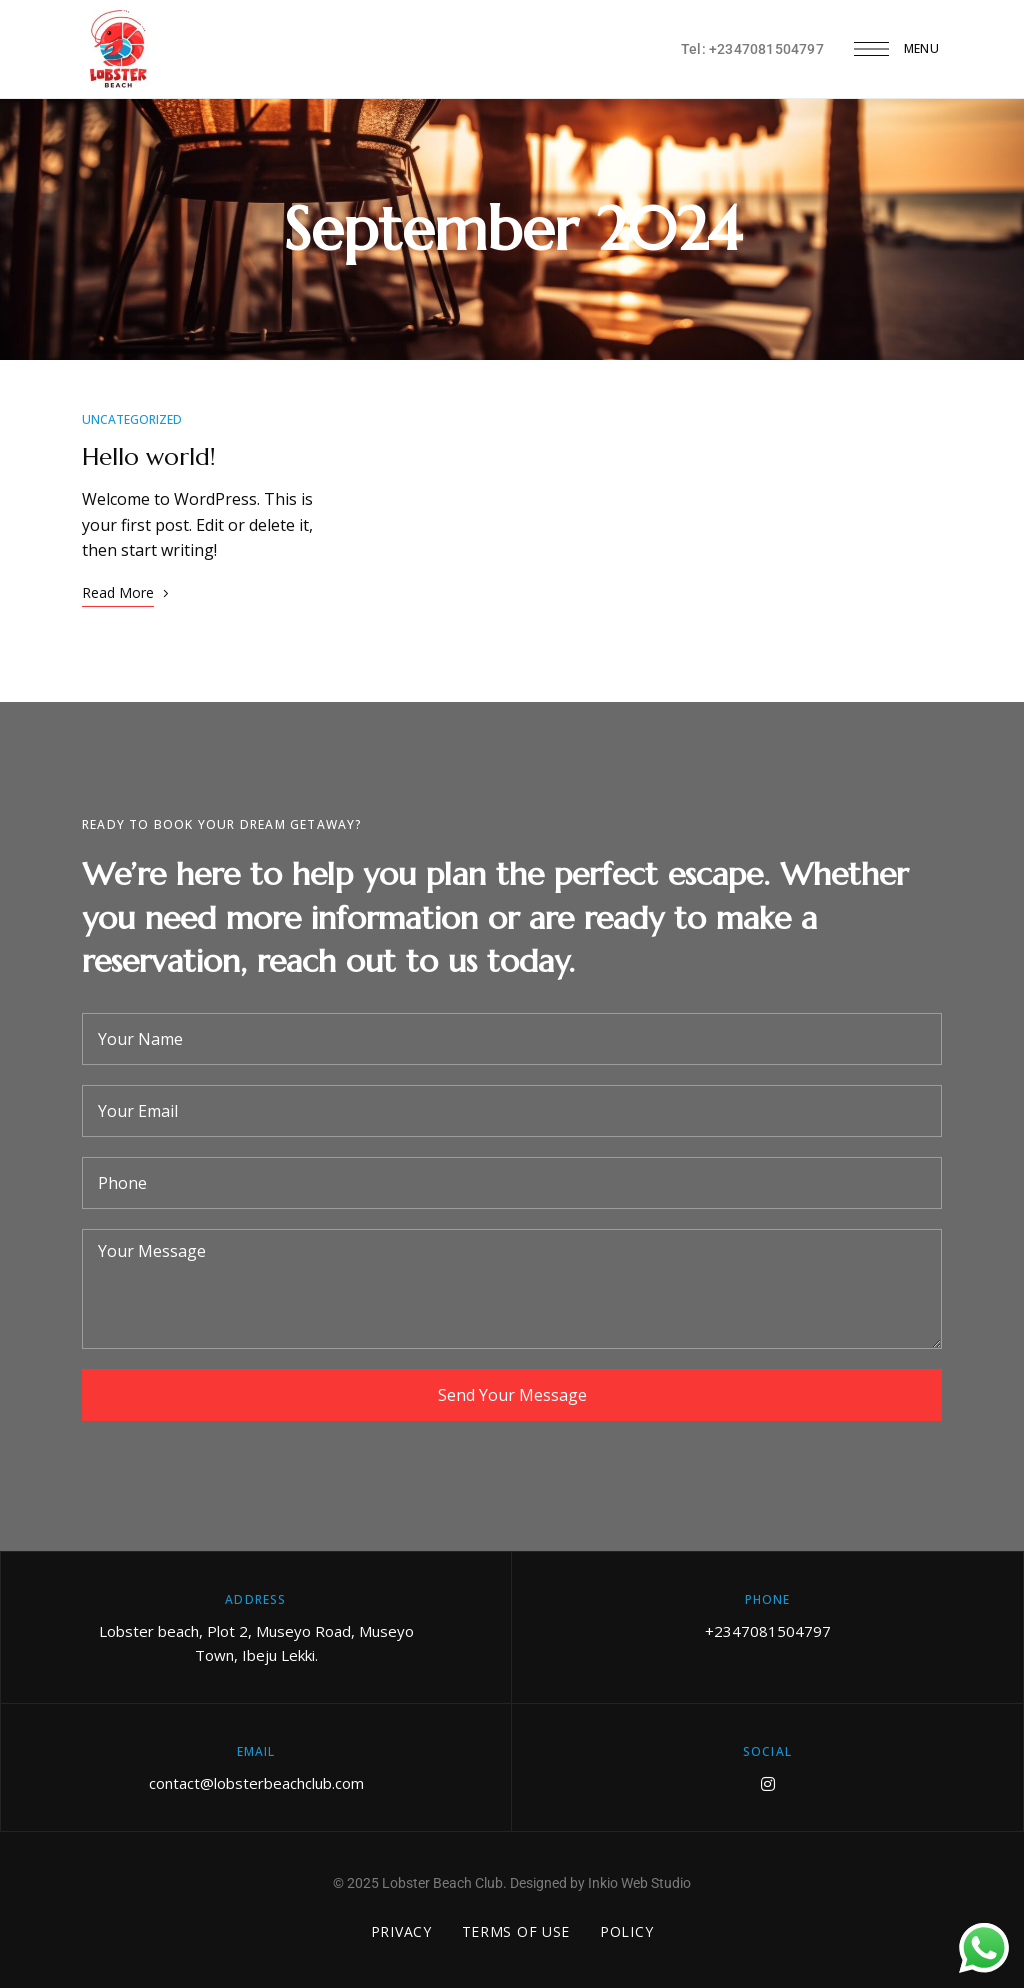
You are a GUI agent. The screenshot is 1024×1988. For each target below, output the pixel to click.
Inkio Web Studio (639, 1883)
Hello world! (149, 457)
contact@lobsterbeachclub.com (256, 1783)
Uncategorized (132, 419)
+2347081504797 (768, 1631)
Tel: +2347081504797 (752, 49)
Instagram (768, 1784)
